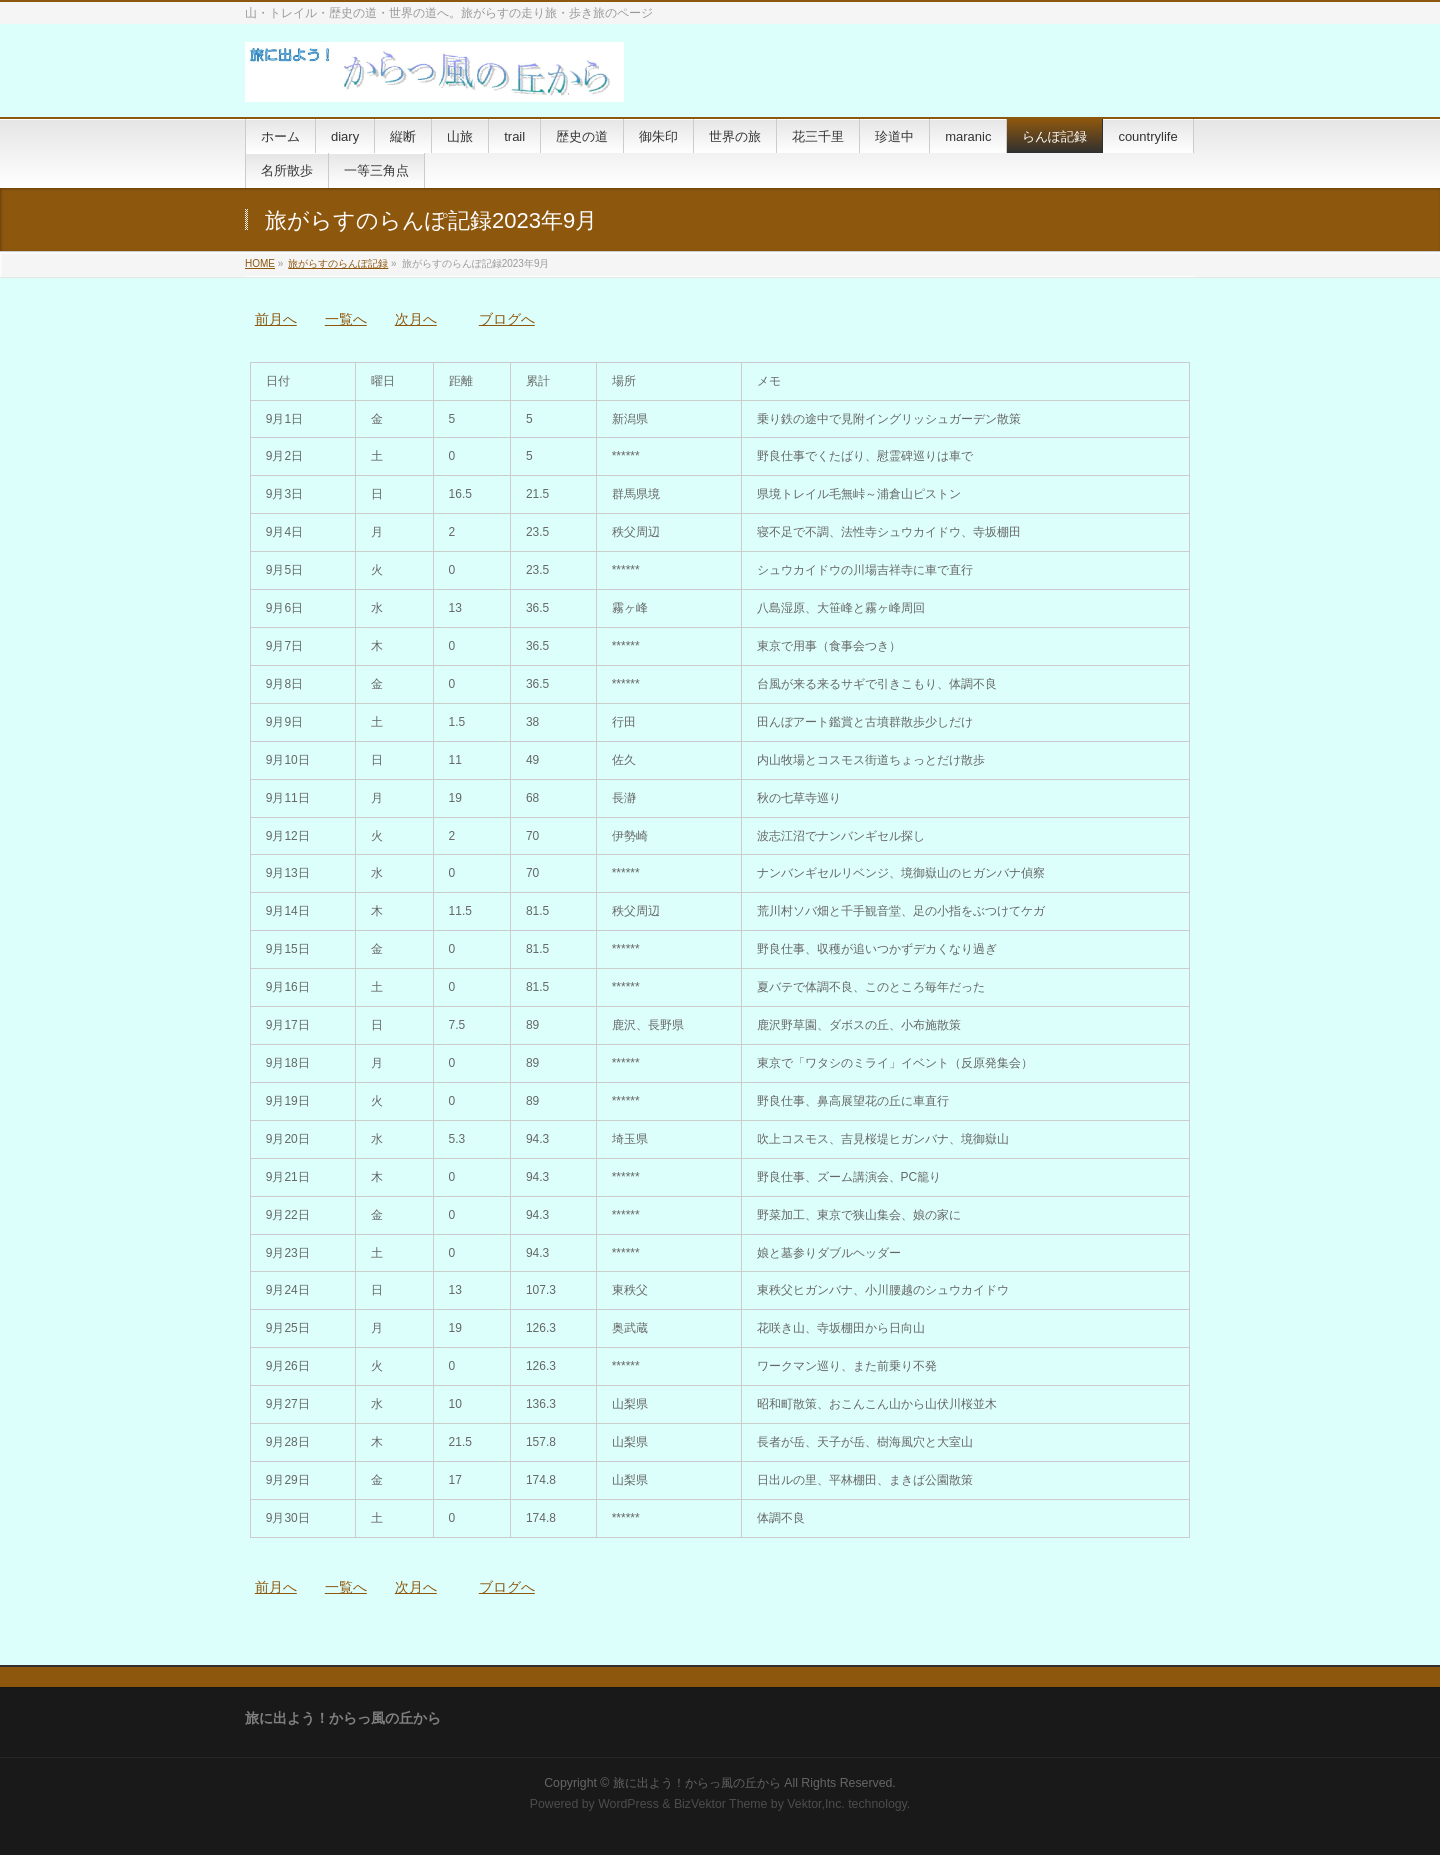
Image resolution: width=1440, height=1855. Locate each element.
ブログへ (507, 319)
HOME (260, 263)
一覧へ (346, 319)
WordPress (628, 1804)
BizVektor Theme (721, 1804)
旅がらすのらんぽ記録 (338, 263)
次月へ (416, 319)
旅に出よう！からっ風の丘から (697, 1783)
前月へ (276, 319)
